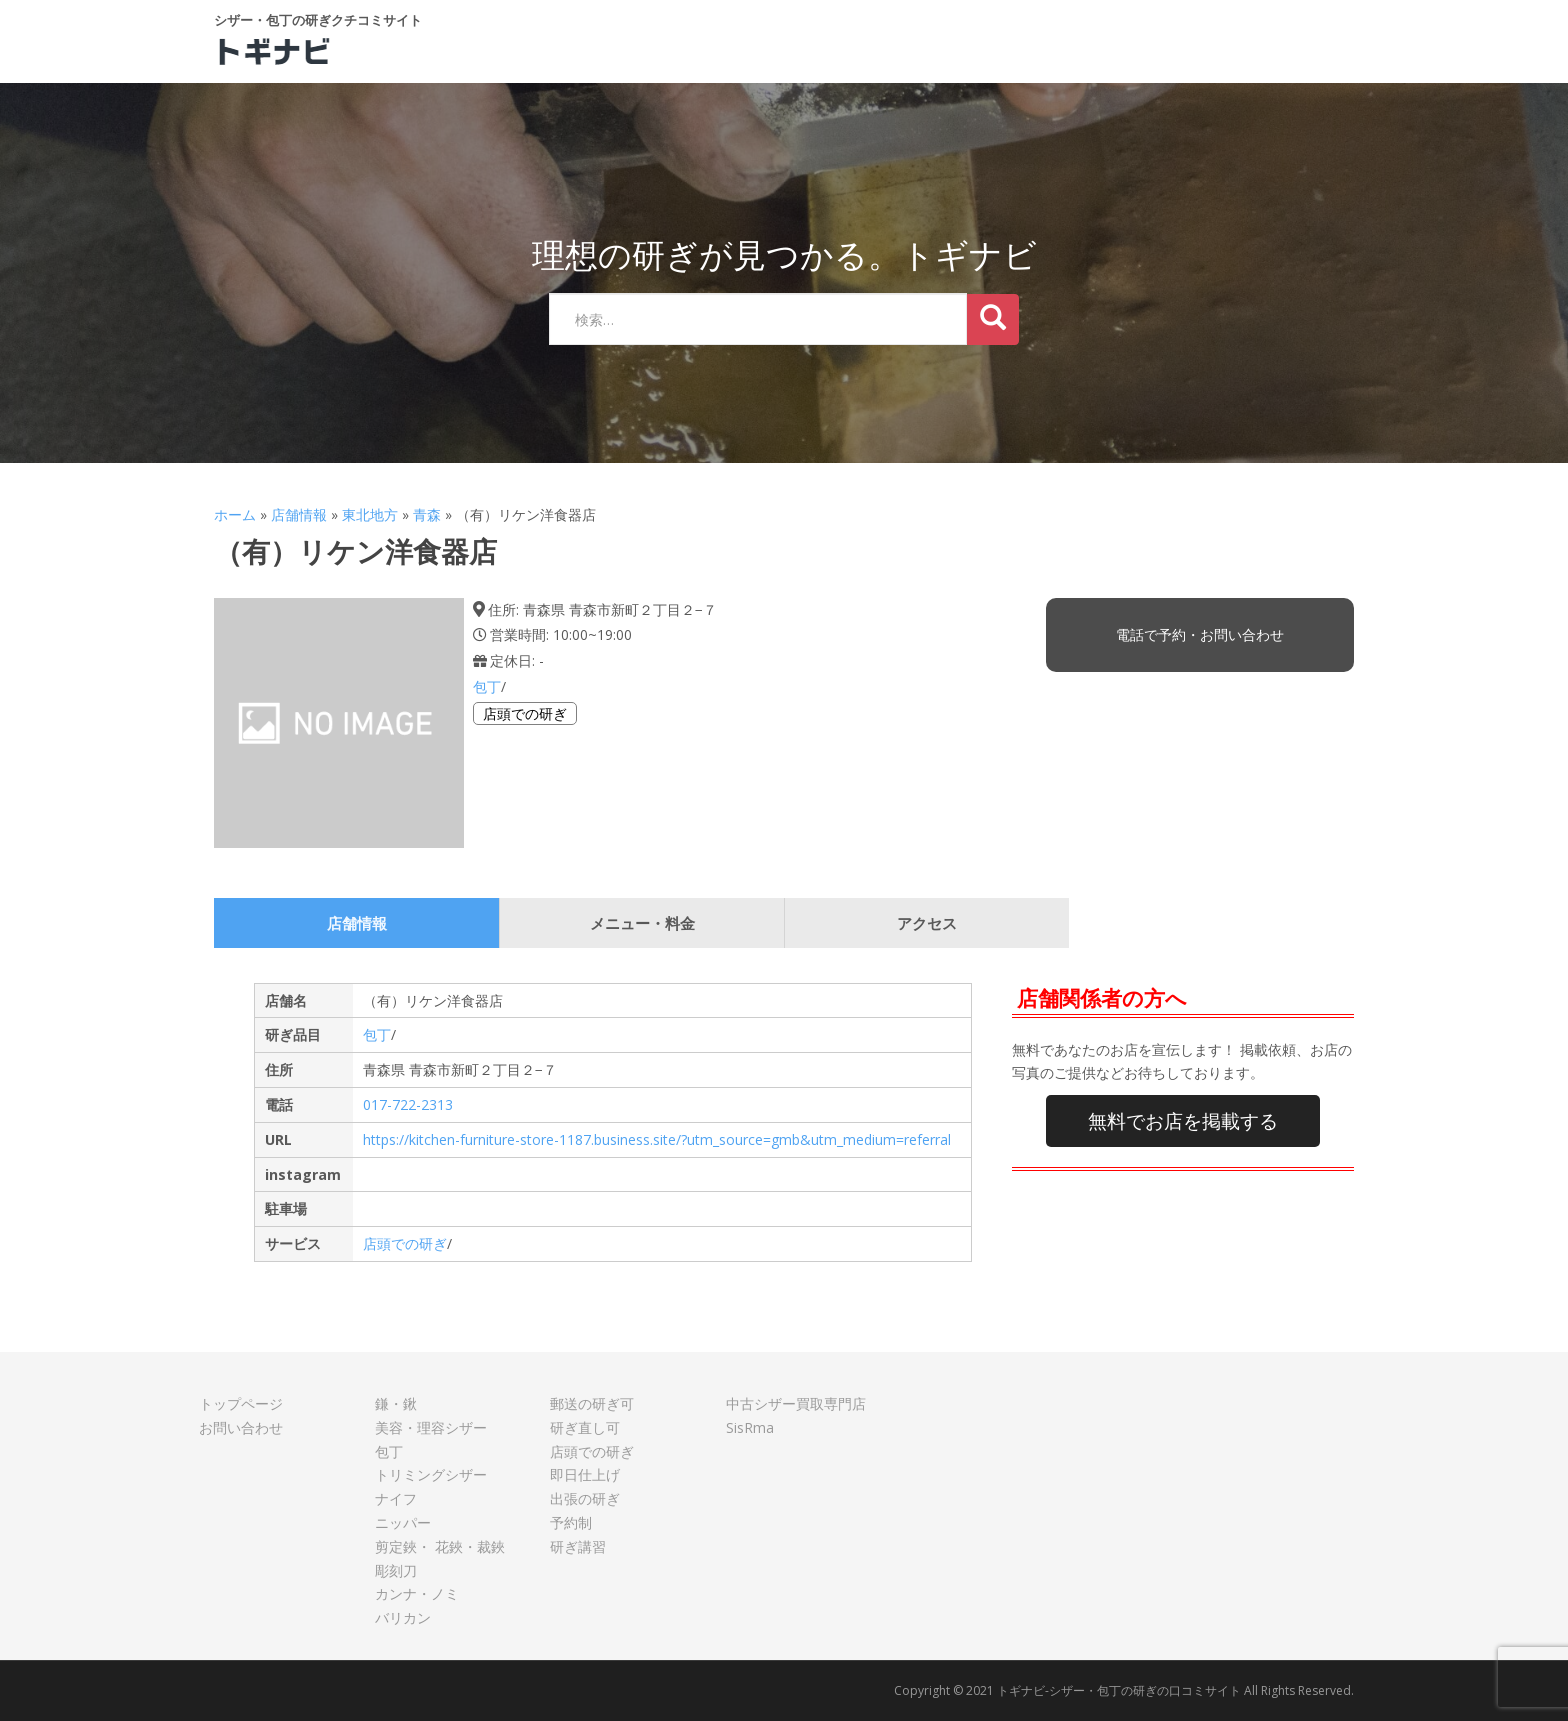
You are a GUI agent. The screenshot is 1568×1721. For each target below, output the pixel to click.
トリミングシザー (431, 1474)
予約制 (571, 1522)
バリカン (403, 1617)
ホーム (235, 514)
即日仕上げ (585, 1474)
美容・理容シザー (431, 1427)
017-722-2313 (408, 1104)
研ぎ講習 (578, 1546)
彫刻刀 (396, 1570)
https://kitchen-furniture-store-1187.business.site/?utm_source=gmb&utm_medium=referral (657, 1139)
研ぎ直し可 (585, 1427)
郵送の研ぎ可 (592, 1403)
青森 (427, 514)
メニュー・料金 (642, 923)
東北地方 (370, 514)
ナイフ (396, 1498)
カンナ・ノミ (417, 1593)
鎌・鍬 (396, 1403)
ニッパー (403, 1522)
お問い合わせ (241, 1427)
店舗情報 (299, 514)
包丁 (487, 686)
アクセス (927, 923)
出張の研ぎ (585, 1498)
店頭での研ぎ (525, 713)
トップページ (241, 1403)
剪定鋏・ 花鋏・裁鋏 (440, 1546)
